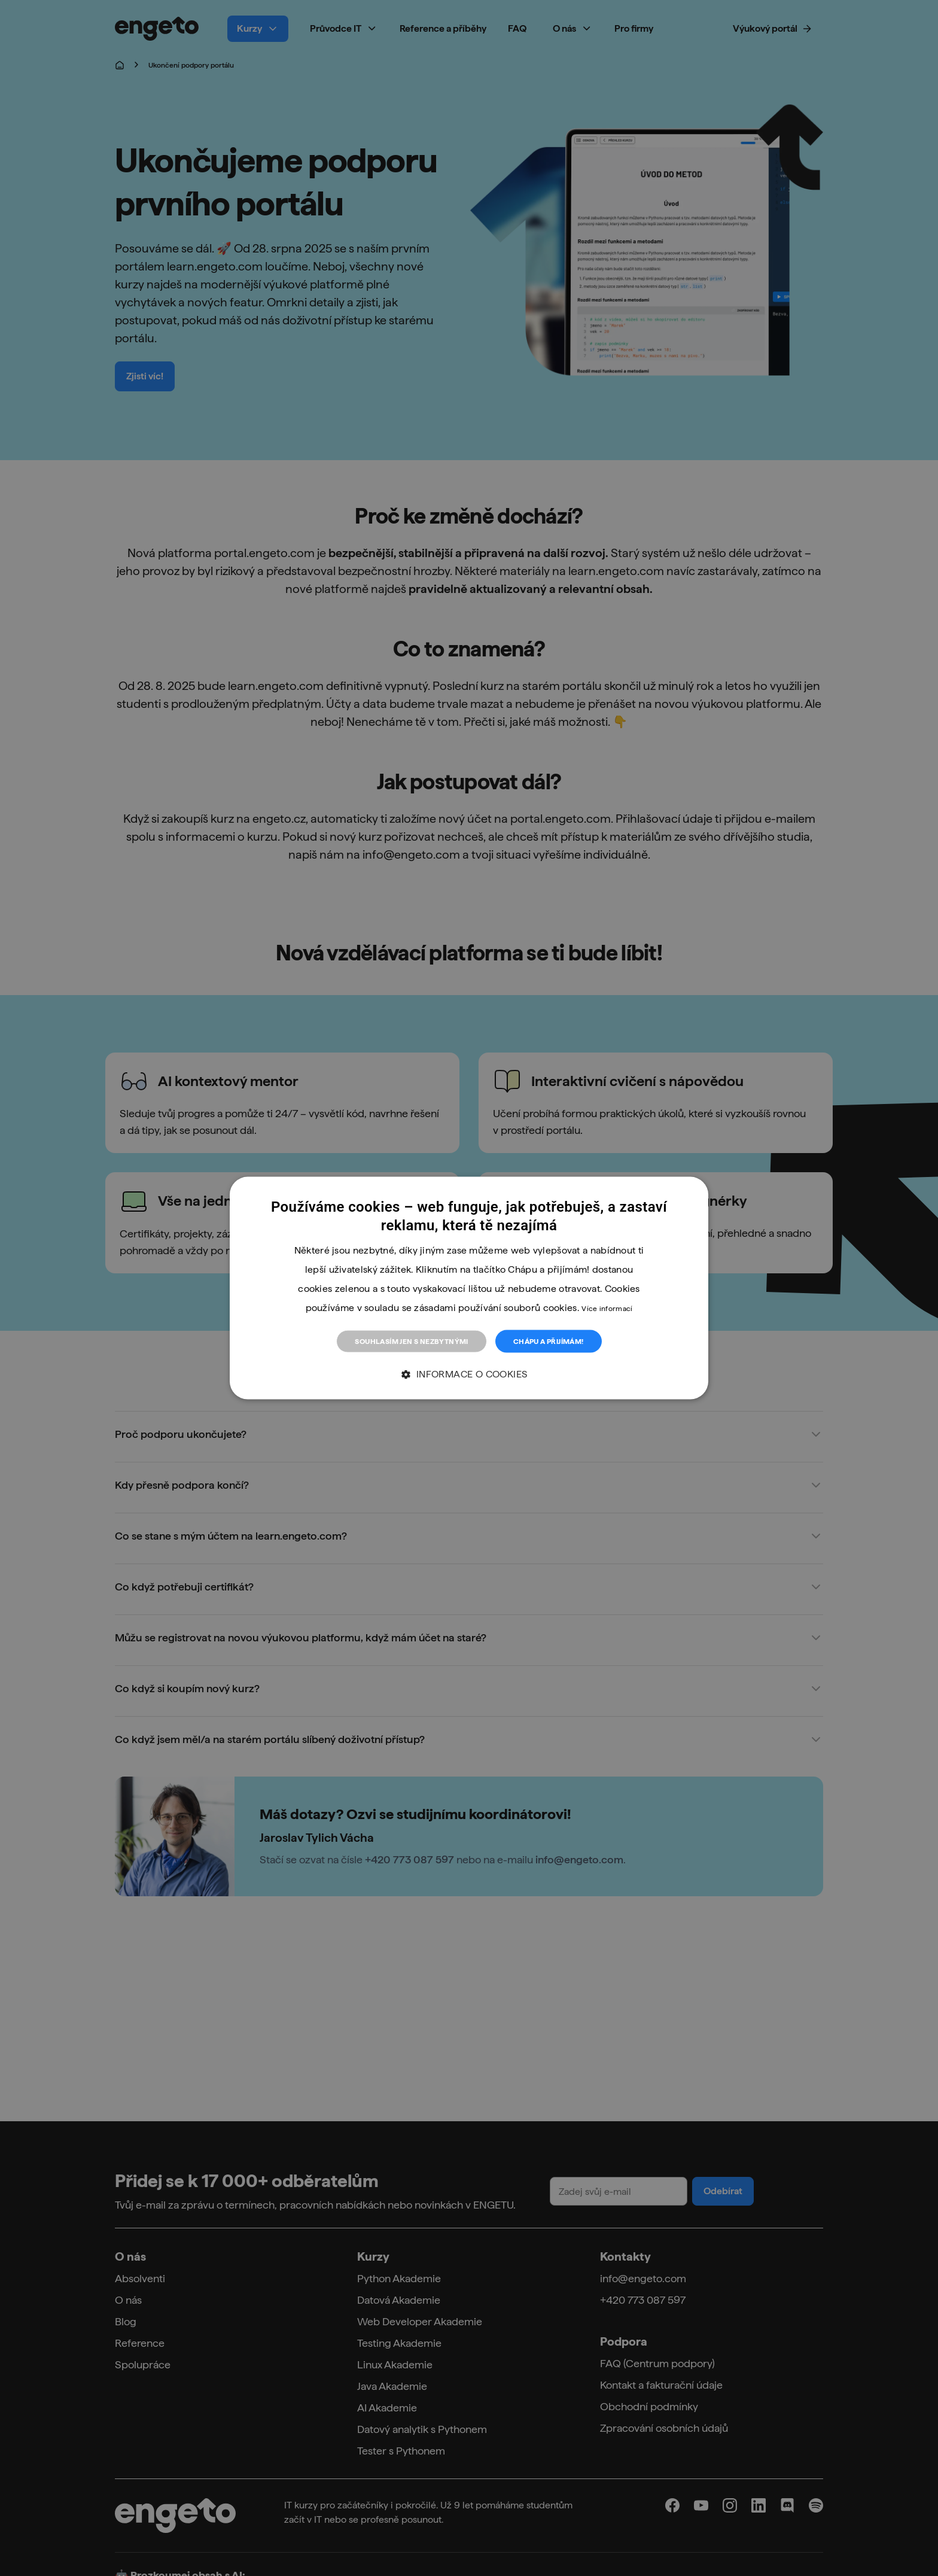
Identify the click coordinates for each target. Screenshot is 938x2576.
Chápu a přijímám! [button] (548, 1341)
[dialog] (469, 1288)
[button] (468, 1375)
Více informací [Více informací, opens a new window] (606, 1308)
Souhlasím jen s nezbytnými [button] (411, 1341)
